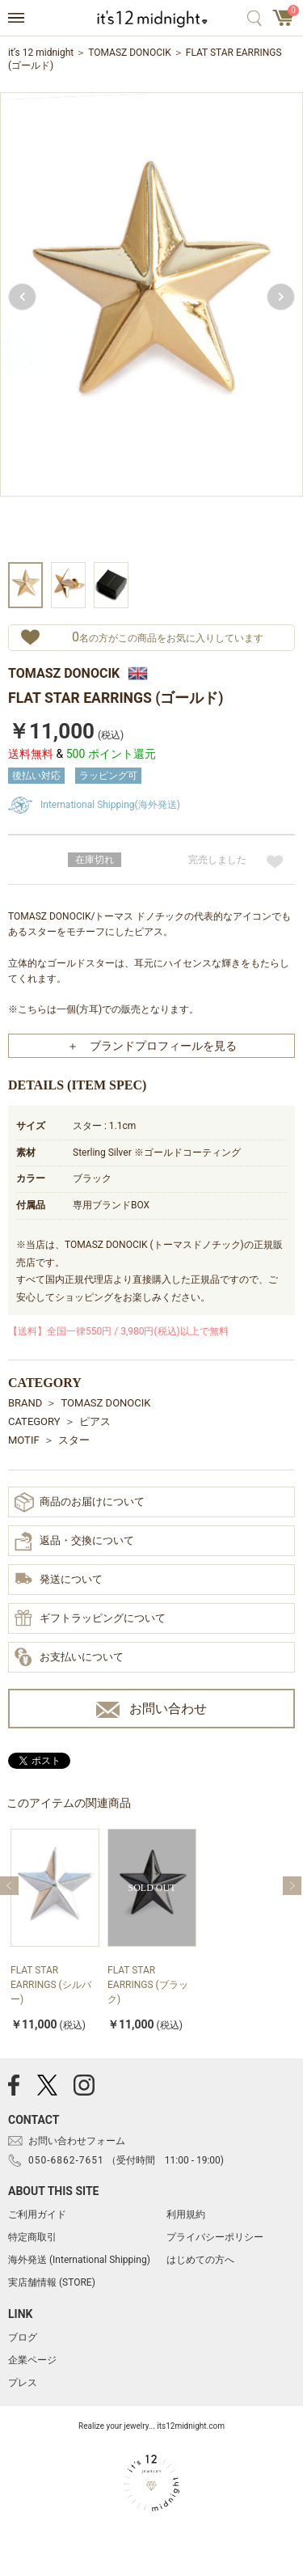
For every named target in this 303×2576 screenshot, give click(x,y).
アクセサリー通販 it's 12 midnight (151, 18)
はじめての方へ (200, 2259)
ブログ (22, 2337)
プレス (22, 2382)
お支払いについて (69, 1658)
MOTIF (24, 1440)
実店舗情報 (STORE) (51, 2282)
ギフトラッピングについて (90, 1619)
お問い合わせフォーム (76, 2141)
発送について (59, 1580)
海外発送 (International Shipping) (79, 2259)
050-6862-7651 (66, 2160)
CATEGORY (34, 1421)
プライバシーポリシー (214, 2237)
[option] (151, 324)
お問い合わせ (151, 1709)
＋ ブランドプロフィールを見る (152, 1045)
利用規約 (185, 2214)
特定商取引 (32, 2237)
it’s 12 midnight (41, 52)
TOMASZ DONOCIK (129, 52)
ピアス (95, 1421)
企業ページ (32, 2360)
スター (74, 1440)
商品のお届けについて (80, 1502)
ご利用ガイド (37, 2214)
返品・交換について (74, 1541)
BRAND (25, 1403)
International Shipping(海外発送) (110, 804)
